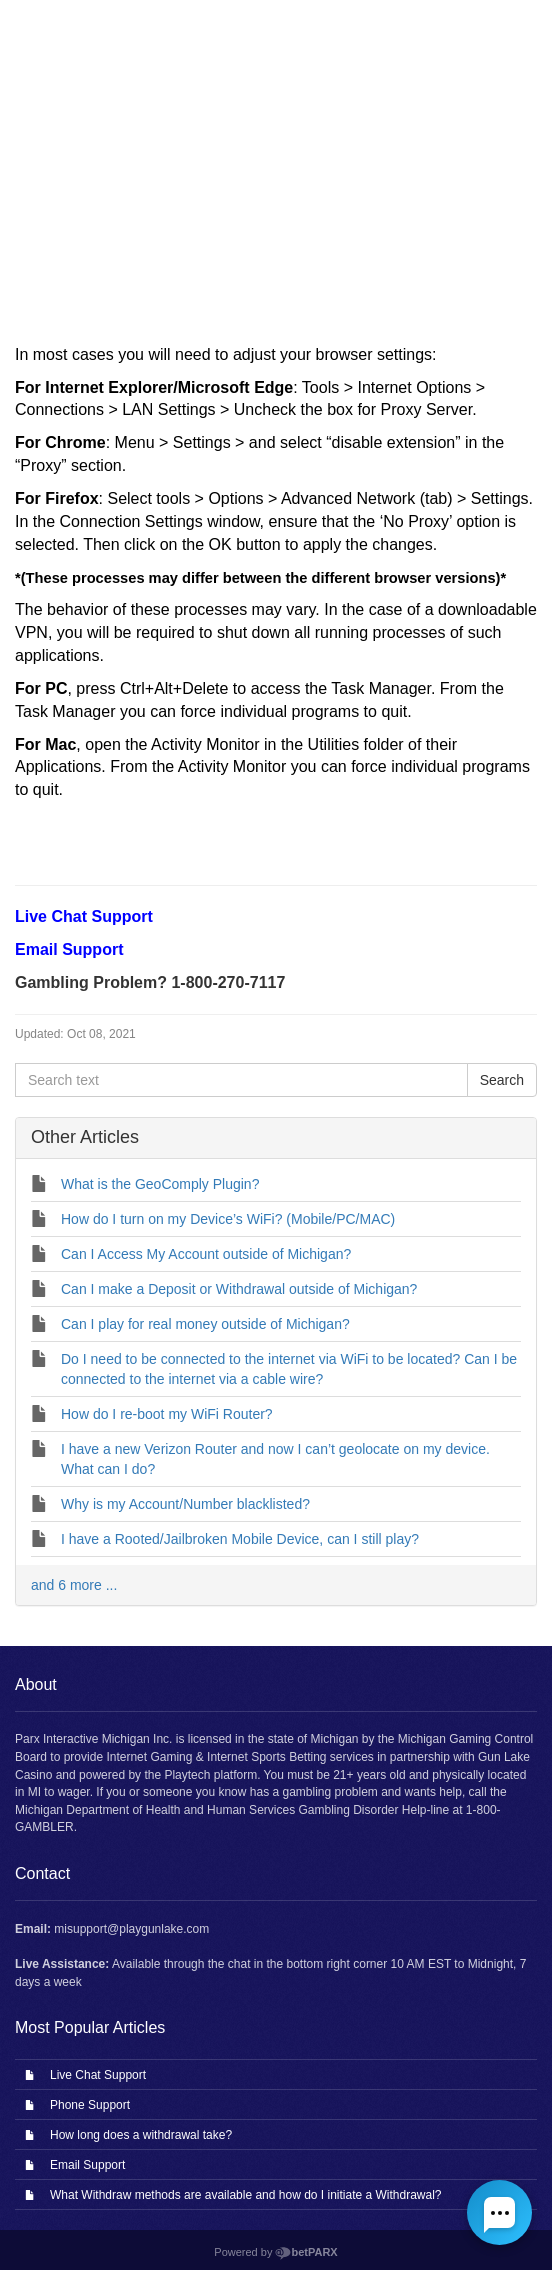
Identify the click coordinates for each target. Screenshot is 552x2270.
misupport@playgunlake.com (131, 1929)
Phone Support (90, 2105)
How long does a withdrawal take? (141, 2135)
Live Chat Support (98, 2075)
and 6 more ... (74, 1585)
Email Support (87, 2165)
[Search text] (241, 1080)
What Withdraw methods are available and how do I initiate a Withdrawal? (246, 2195)
